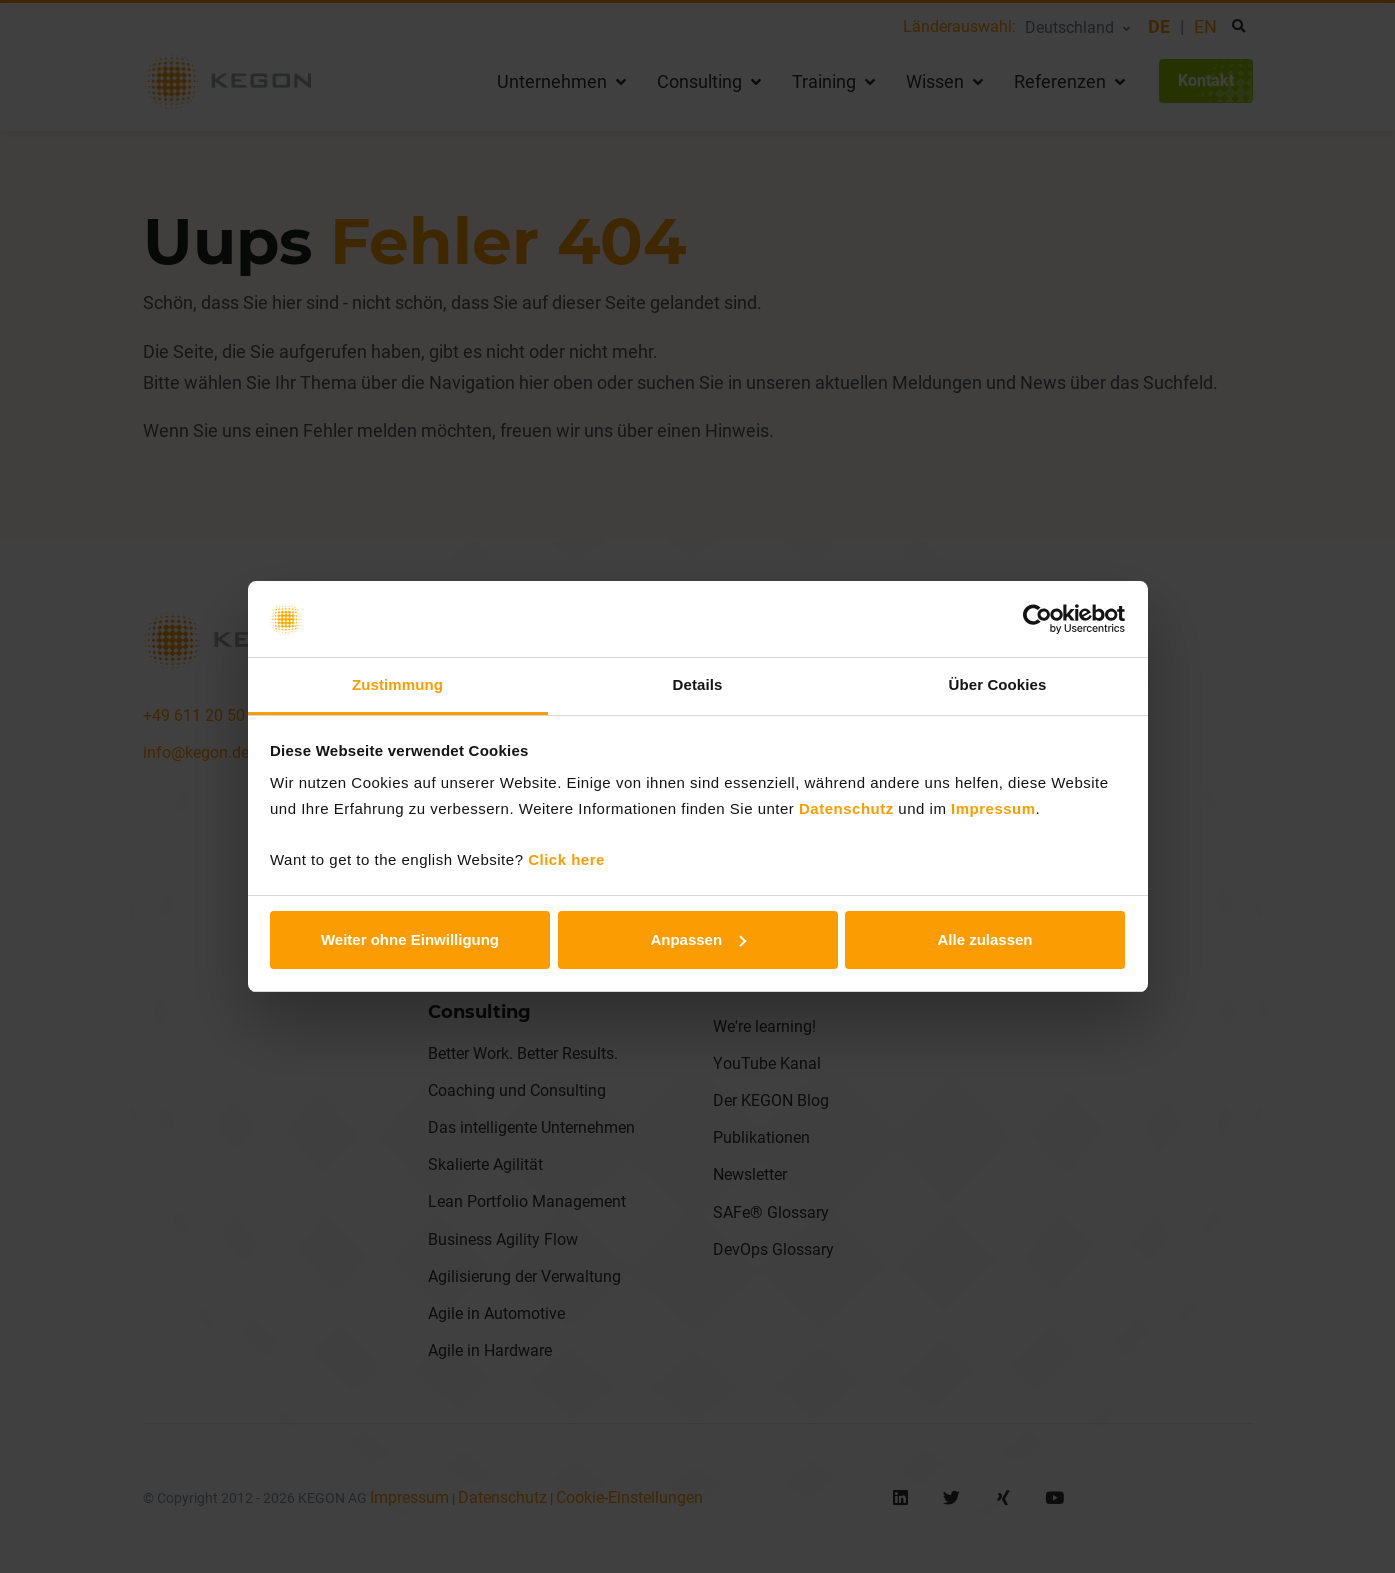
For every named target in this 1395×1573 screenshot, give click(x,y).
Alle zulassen (984, 939)
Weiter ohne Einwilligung (410, 939)
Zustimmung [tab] (397, 684)
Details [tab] (698, 684)
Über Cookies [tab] (998, 684)
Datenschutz (846, 808)
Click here (566, 859)
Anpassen (698, 939)
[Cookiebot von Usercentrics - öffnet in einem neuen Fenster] (1037, 619)
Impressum (993, 808)
